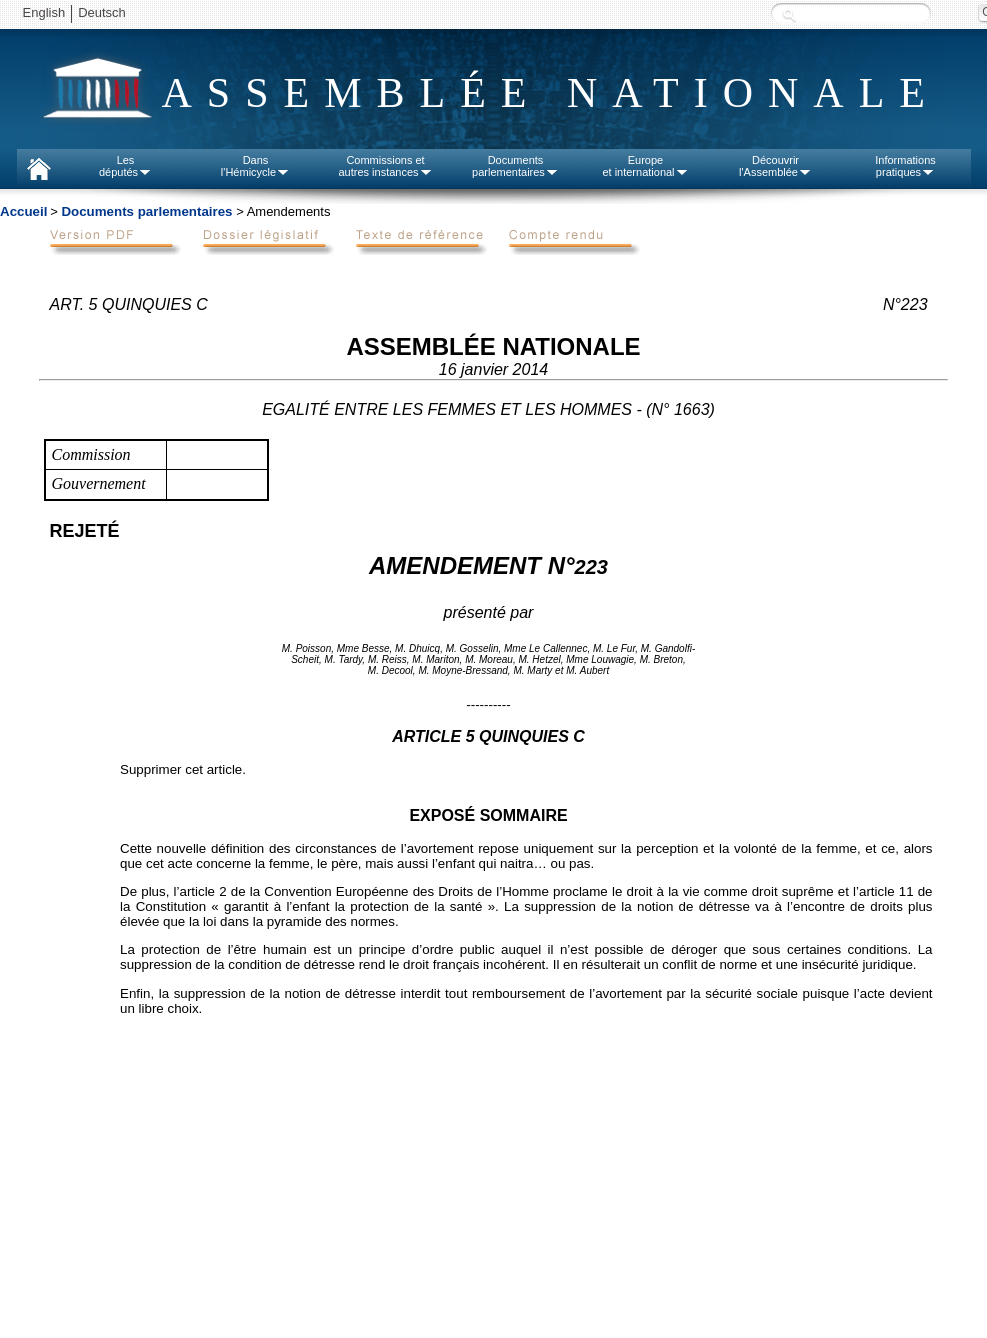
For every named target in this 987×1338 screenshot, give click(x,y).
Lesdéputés (125, 166)
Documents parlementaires (146, 211)
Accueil (23, 211)
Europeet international (645, 166)
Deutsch (102, 12)
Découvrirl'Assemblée (775, 166)
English (44, 12)
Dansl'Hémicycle (255, 166)
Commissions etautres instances (385, 166)
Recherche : (789, 14)
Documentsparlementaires (515, 166)
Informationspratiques (905, 166)
